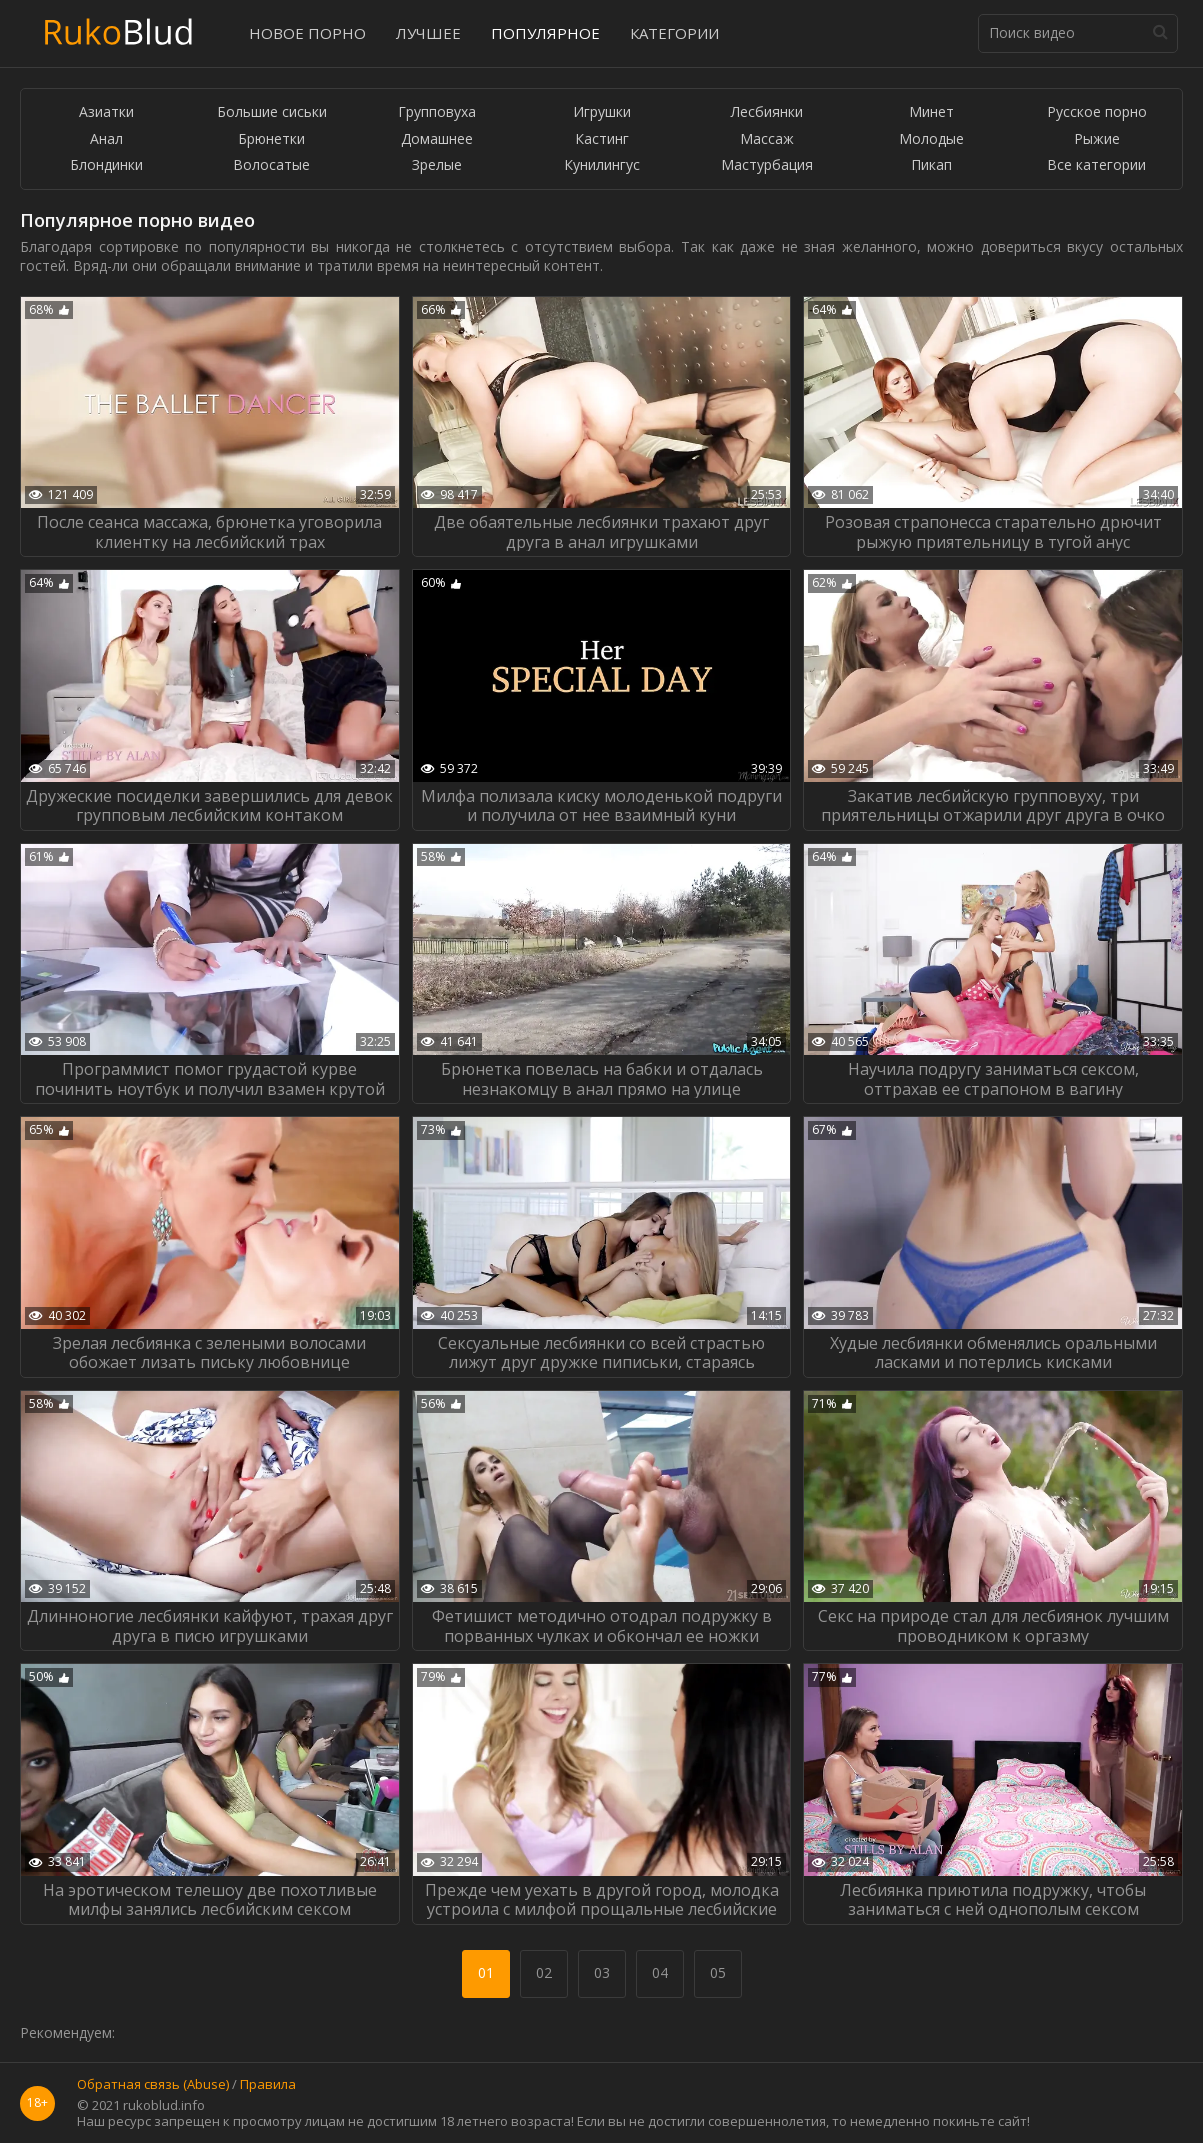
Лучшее (428, 33)
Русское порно (1097, 112)
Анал (106, 139)
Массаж (767, 139)
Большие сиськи (272, 112)
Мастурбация (767, 165)
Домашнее (437, 139)
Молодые (931, 139)
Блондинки (106, 165)
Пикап (931, 165)
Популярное (545, 33)
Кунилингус (602, 165)
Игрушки (602, 112)
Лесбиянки (767, 112)
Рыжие (1097, 139)
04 (660, 1972)
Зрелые (437, 165)
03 (602, 1972)
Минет (931, 112)
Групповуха (437, 112)
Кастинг (602, 139)
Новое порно (307, 33)
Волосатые (271, 165)
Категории (674, 33)
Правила (268, 2085)
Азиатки (106, 112)
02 (544, 1972)
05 (718, 1972)
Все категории (1096, 165)
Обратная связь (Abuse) (153, 2085)
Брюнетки (271, 139)
